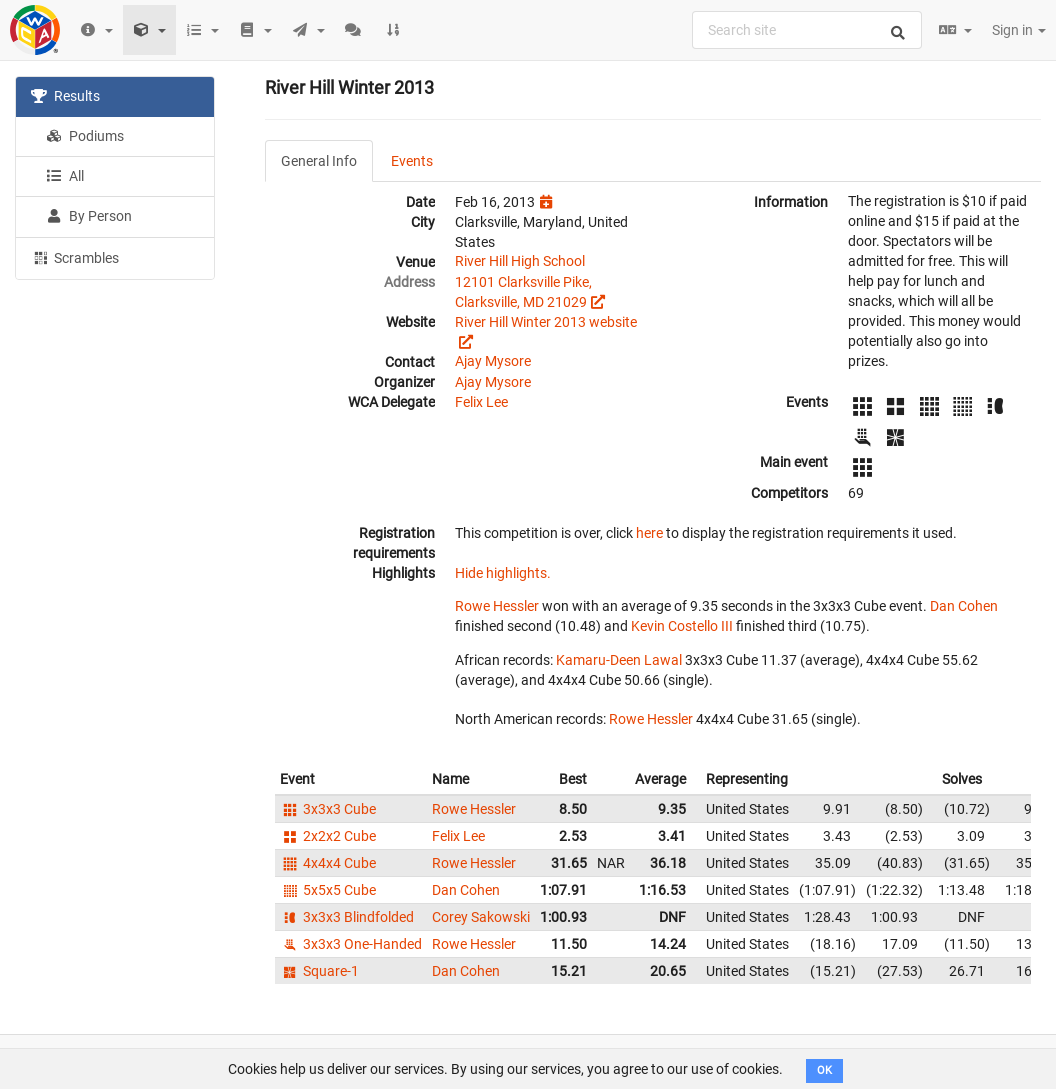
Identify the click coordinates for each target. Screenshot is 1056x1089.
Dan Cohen (964, 606)
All (65, 176)
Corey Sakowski (481, 917)
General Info (319, 161)
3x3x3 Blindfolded (347, 917)
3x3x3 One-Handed (351, 944)
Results (65, 96)
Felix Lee (481, 402)
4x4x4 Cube (328, 863)
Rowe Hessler (497, 606)
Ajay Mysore (493, 361)
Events (412, 161)
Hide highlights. (503, 573)
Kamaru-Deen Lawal (619, 660)
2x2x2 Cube (328, 836)
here (649, 533)
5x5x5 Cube (328, 890)
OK (824, 1070)
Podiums (85, 136)
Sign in (1019, 30)
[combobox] (807, 30)
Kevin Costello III (682, 626)
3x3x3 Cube (328, 809)
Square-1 (319, 971)
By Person (89, 216)
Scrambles (75, 257)
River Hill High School (520, 261)
